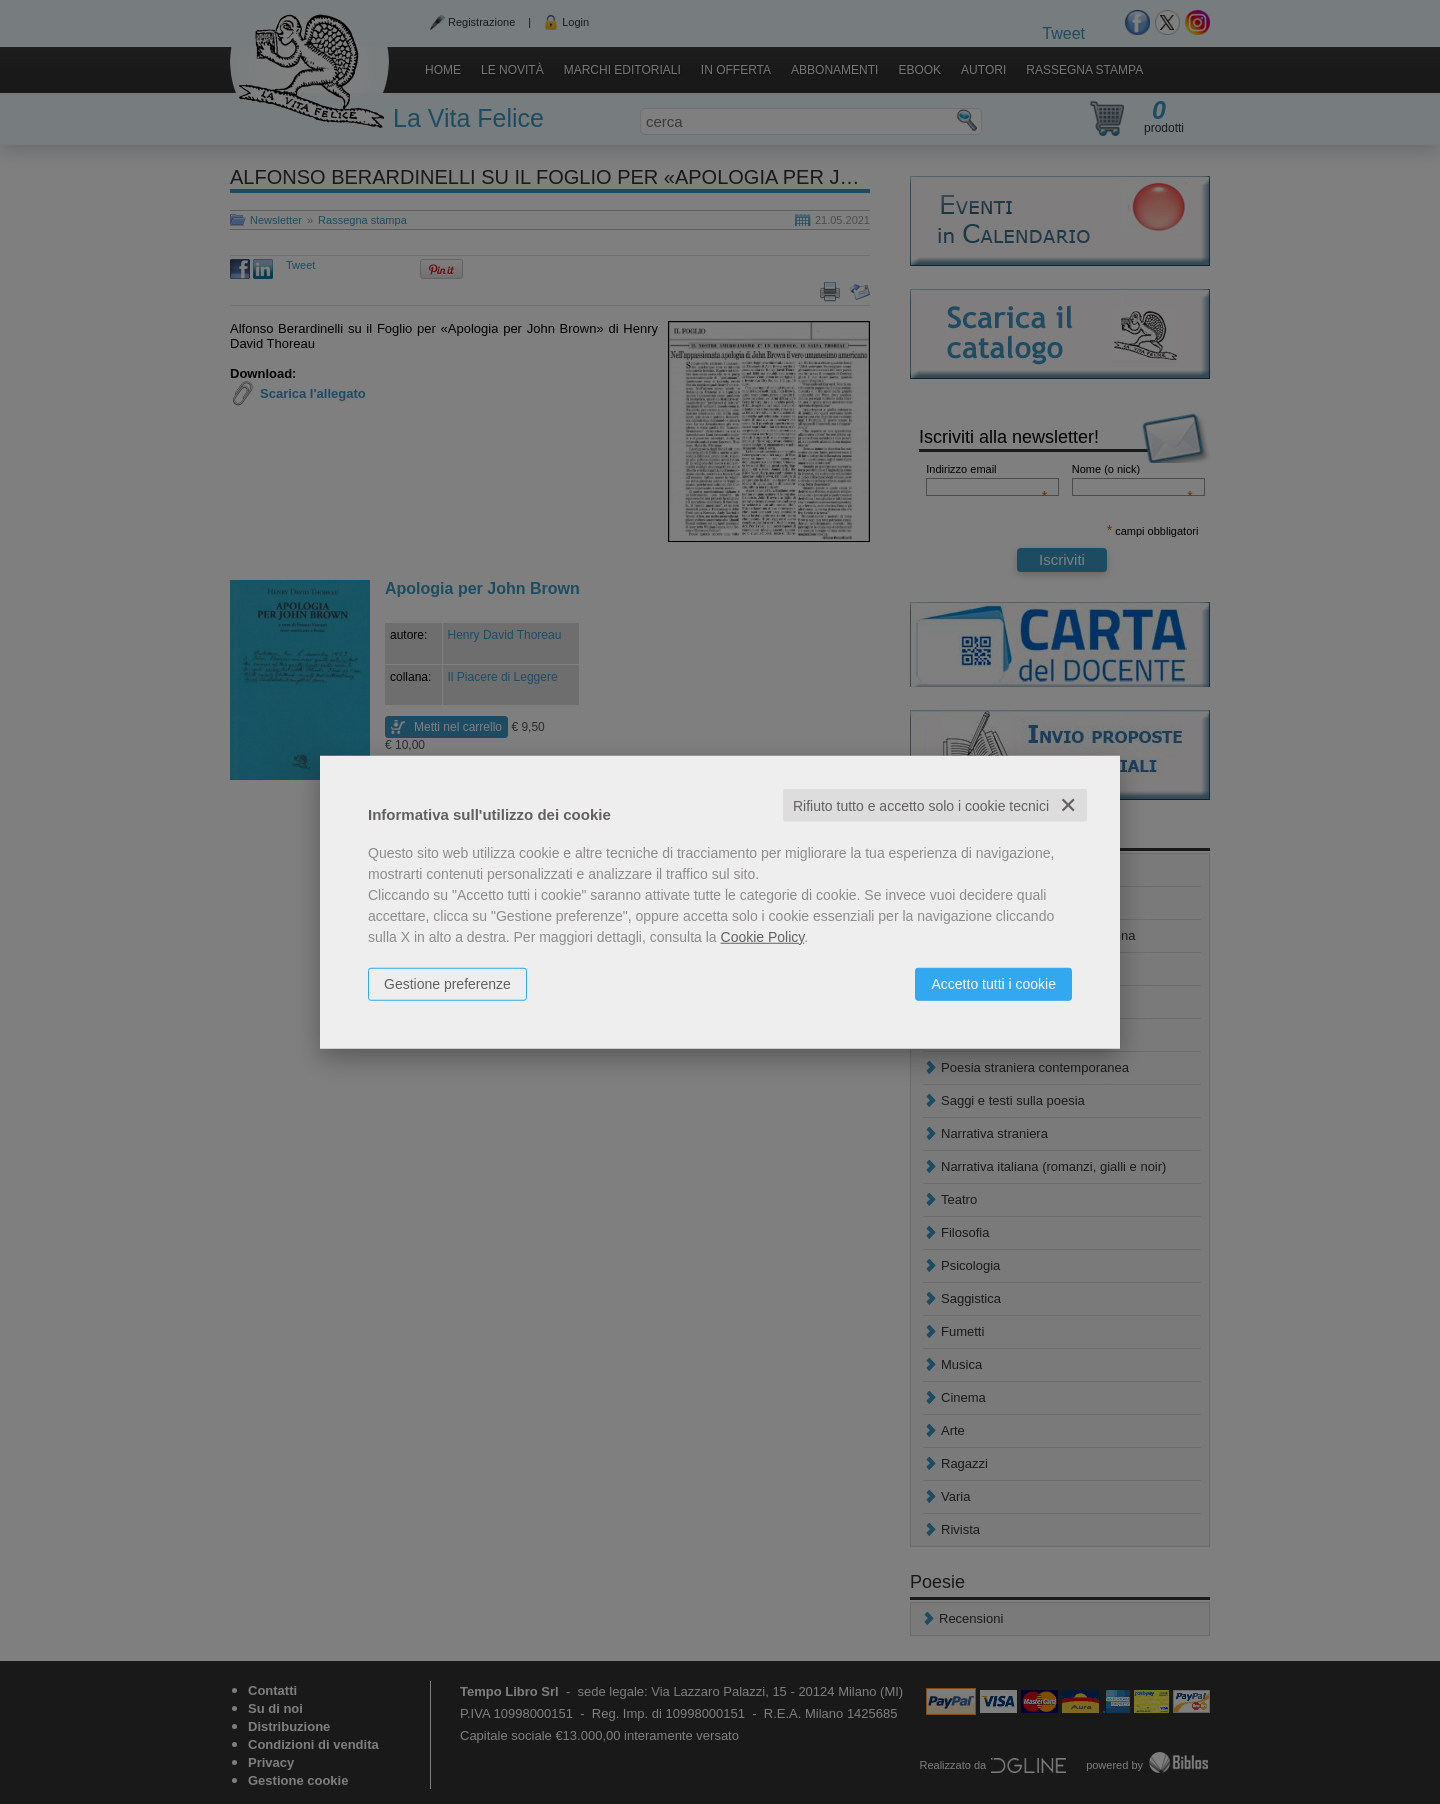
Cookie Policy (763, 936)
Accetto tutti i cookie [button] (993, 983)
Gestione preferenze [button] (447, 983)
